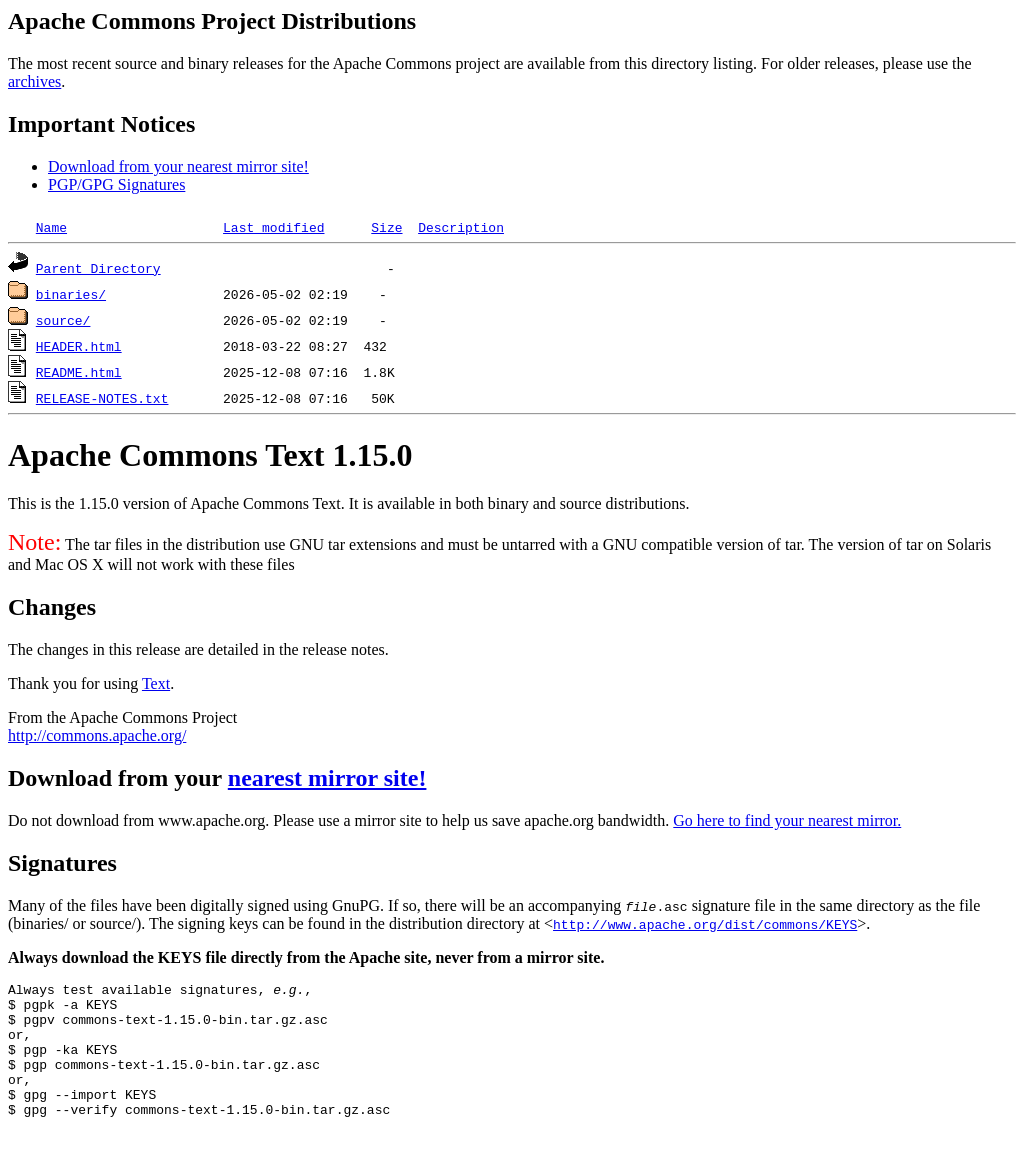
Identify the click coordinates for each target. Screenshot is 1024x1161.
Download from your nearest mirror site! (178, 166)
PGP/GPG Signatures (116, 184)
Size (386, 227)
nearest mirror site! (327, 778)
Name (51, 227)
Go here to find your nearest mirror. (787, 820)
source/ (63, 320)
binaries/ (71, 294)
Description (461, 227)
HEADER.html (79, 346)
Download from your (118, 778)
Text (156, 683)
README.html (79, 372)
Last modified (273, 227)
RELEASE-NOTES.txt (102, 398)
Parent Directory (98, 268)
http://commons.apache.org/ (97, 735)
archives (34, 81)
